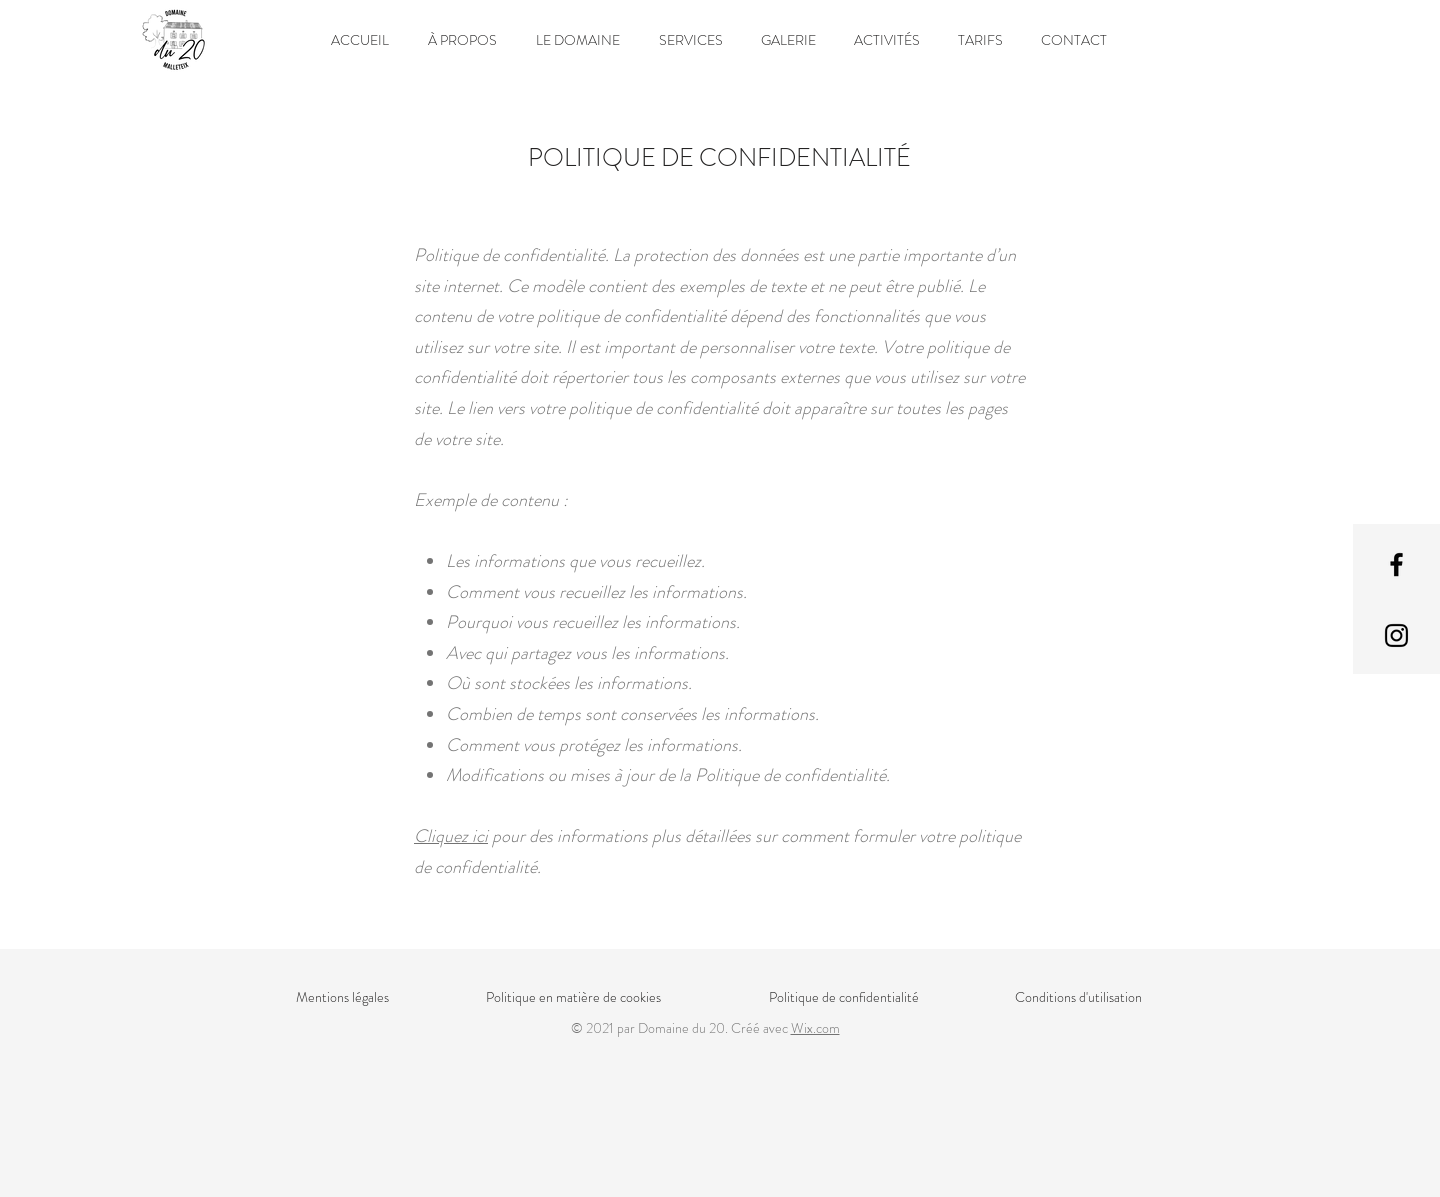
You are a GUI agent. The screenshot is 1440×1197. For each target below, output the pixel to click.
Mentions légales (342, 997)
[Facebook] (1396, 564)
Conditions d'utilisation (1078, 997)
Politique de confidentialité (844, 997)
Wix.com (815, 1028)
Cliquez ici (451, 836)
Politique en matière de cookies (575, 997)
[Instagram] (1396, 635)
